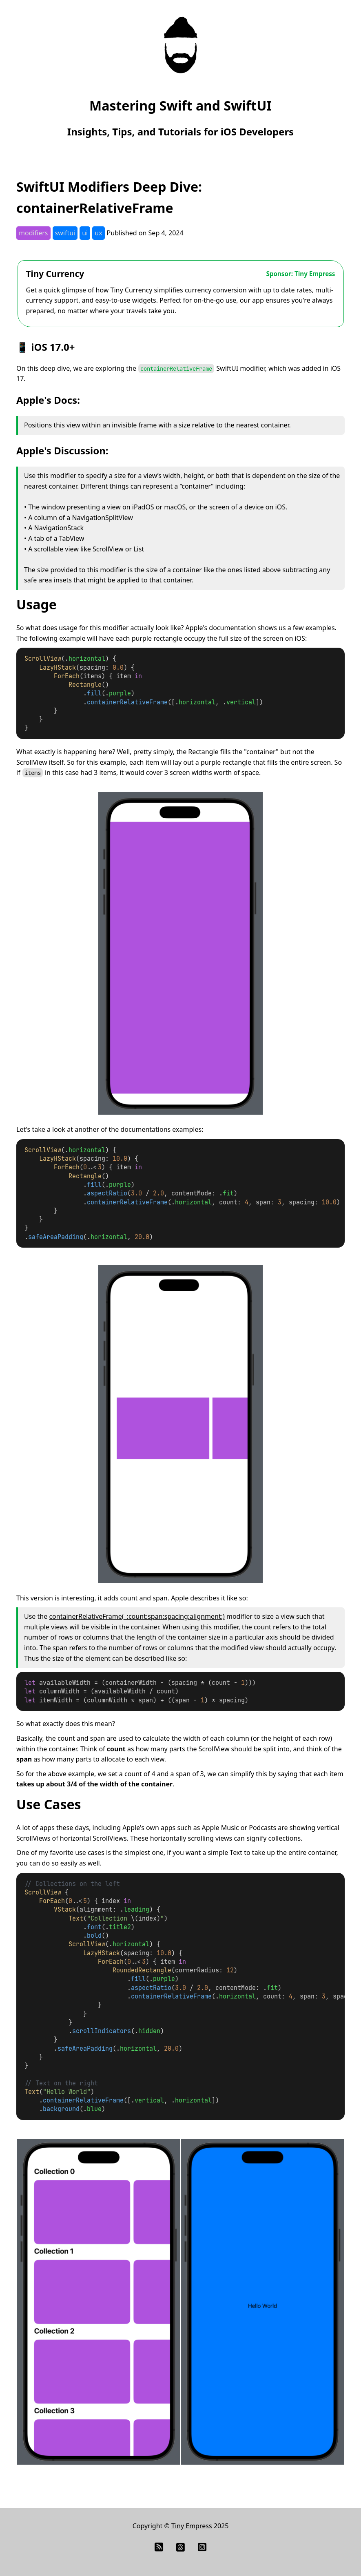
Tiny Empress (191, 2525)
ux (98, 232)
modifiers (33, 232)
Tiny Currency (55, 273)
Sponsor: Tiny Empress (300, 274)
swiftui (65, 232)
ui (85, 232)
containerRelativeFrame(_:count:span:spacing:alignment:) (136, 1616)
